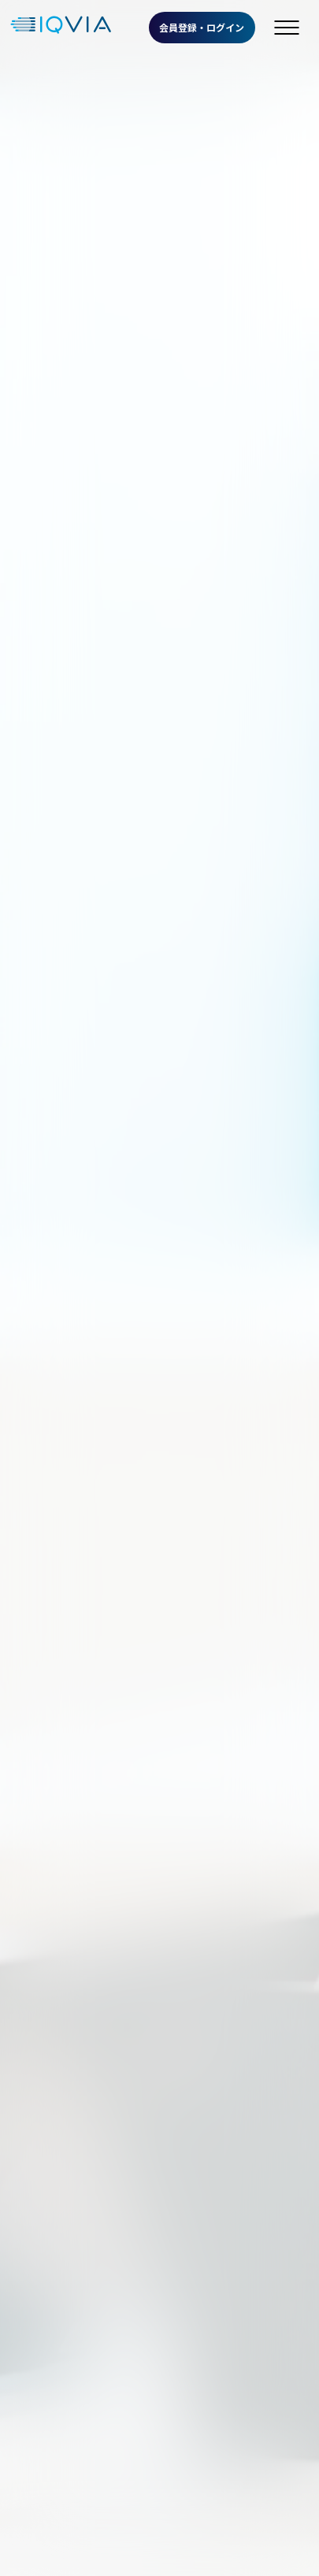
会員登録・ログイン (201, 27)
